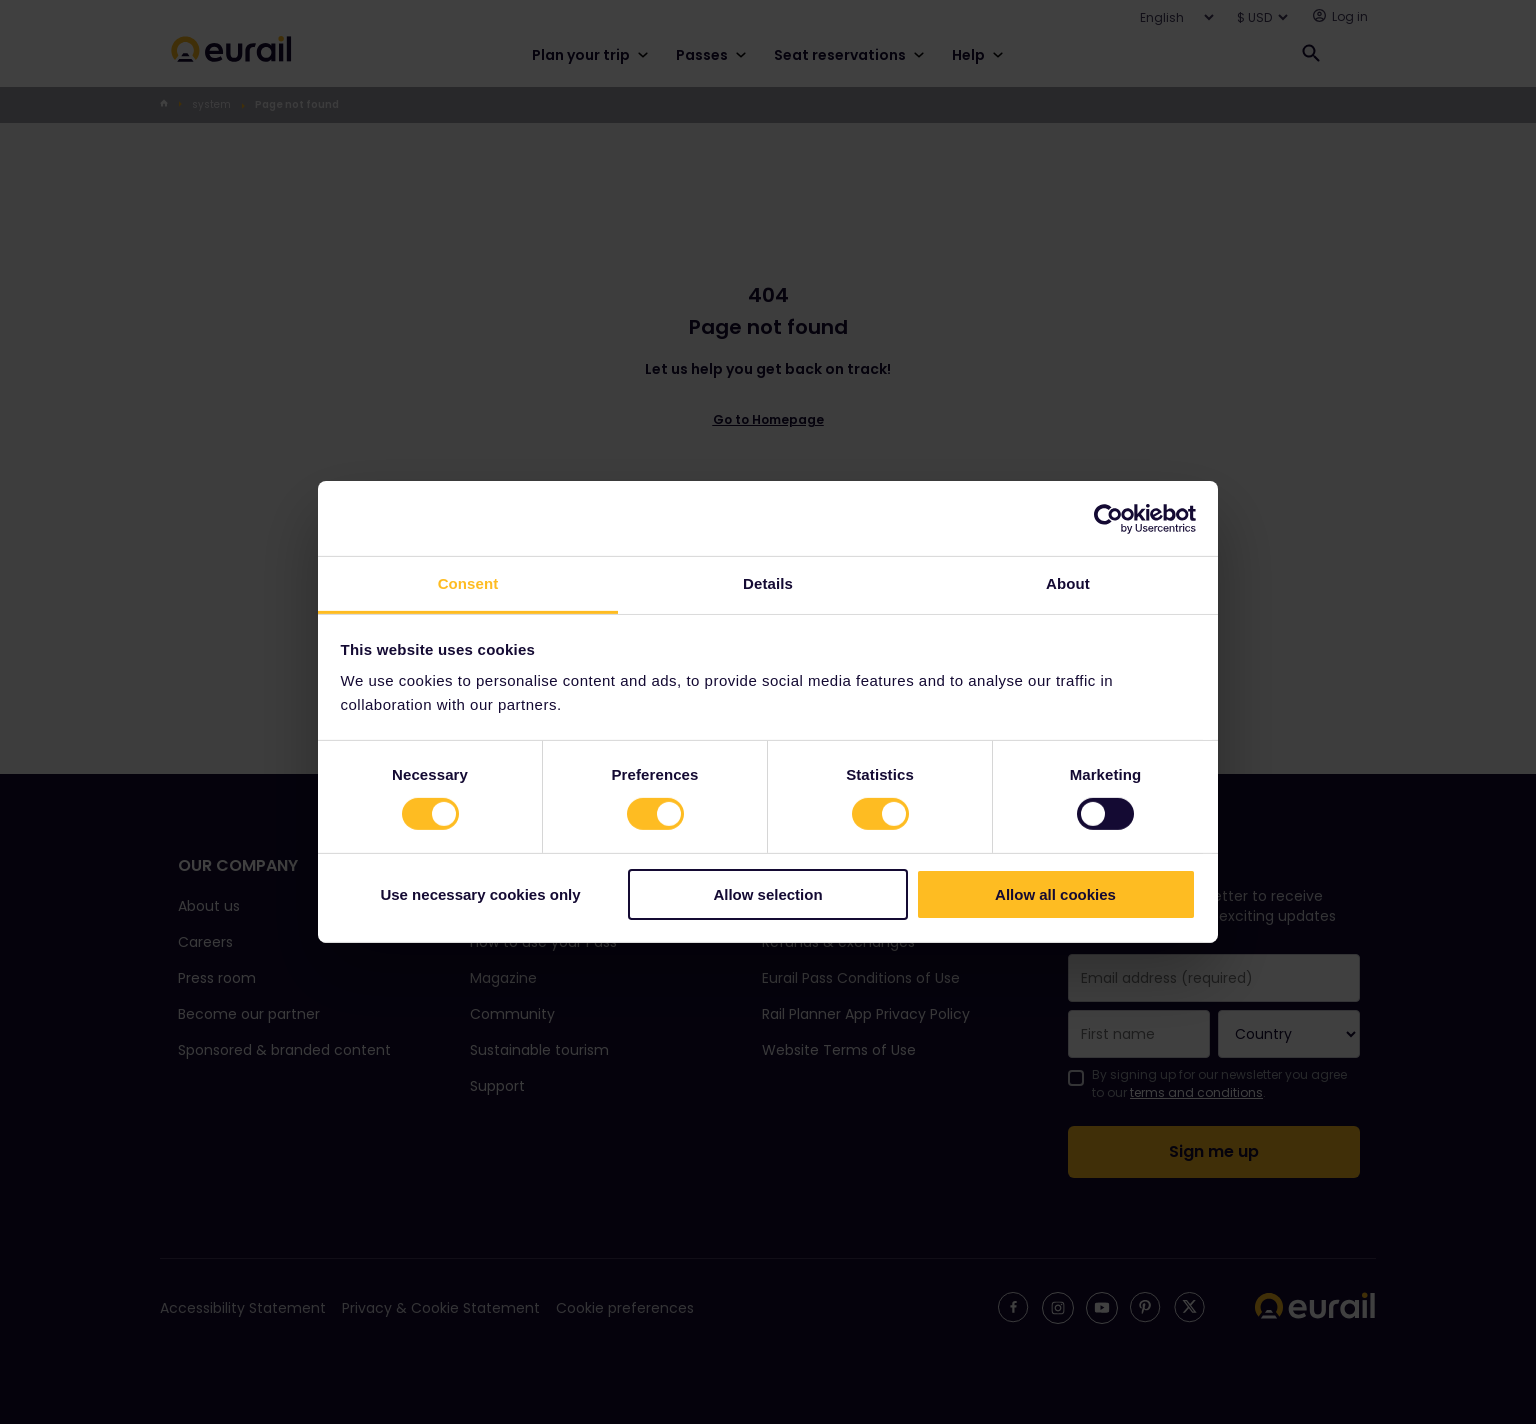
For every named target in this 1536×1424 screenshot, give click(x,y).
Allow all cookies (1055, 894)
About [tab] (1068, 583)
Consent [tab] (468, 583)
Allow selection (767, 894)
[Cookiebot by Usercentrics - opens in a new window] (1108, 518)
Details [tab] (768, 583)
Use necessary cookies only (480, 894)
